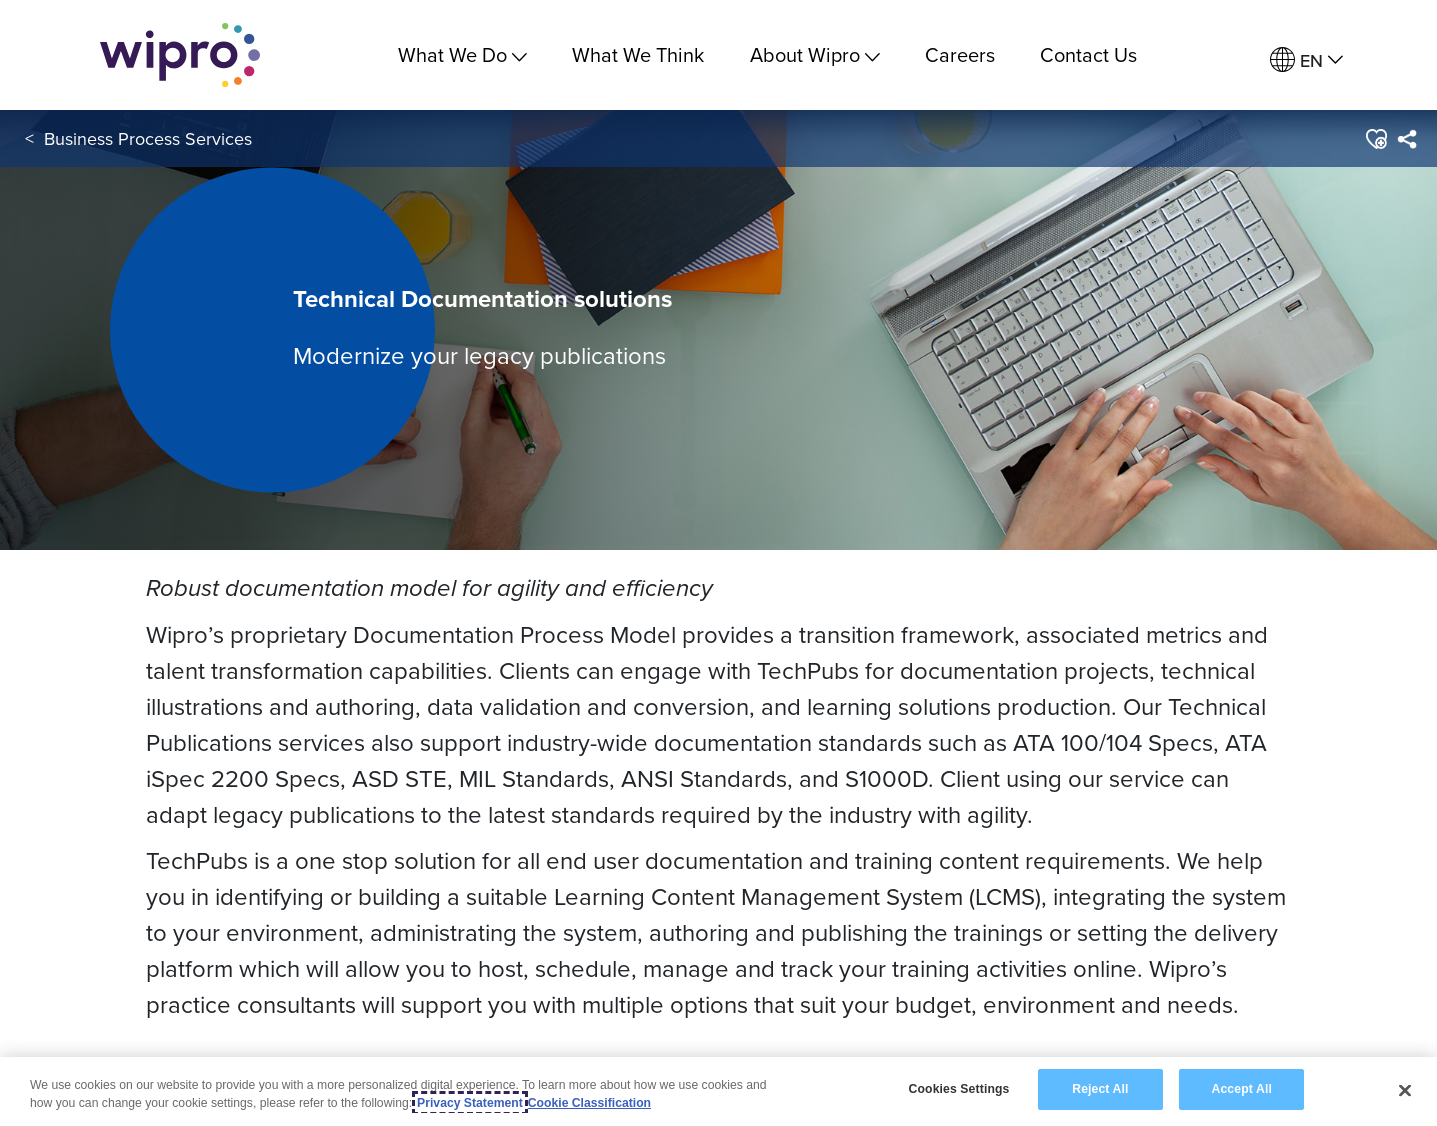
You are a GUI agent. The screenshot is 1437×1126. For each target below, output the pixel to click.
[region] (718, 1091)
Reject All (1100, 1089)
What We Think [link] (638, 54)
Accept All (1242, 1089)
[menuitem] (1306, 60)
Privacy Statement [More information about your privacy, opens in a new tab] (470, 1103)
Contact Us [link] (1088, 54)
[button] (1375, 139)
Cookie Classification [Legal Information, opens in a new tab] (589, 1103)
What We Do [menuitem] (462, 54)
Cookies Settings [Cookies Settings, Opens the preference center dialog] (959, 1089)
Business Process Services (148, 138)
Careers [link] (960, 54)
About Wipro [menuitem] (815, 54)
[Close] (1405, 1090)
